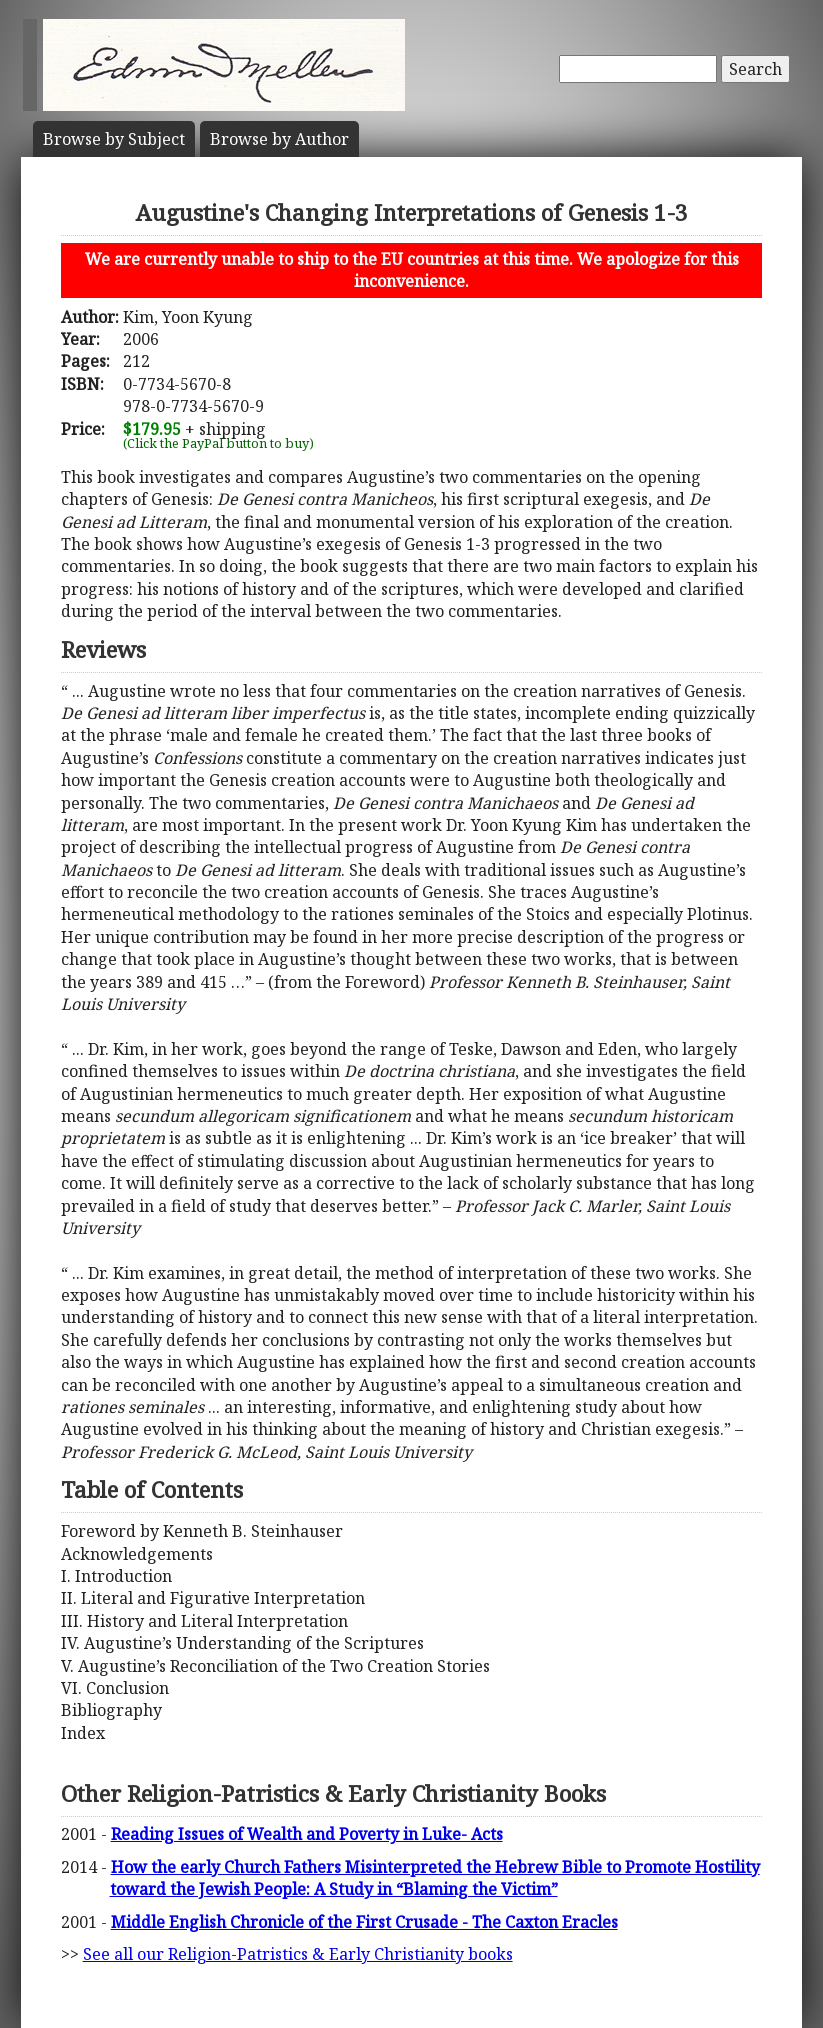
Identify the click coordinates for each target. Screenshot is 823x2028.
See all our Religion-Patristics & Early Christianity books (298, 1954)
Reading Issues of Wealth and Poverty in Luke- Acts (307, 1834)
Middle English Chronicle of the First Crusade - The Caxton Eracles (364, 1922)
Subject (114, 139)
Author (279, 139)
